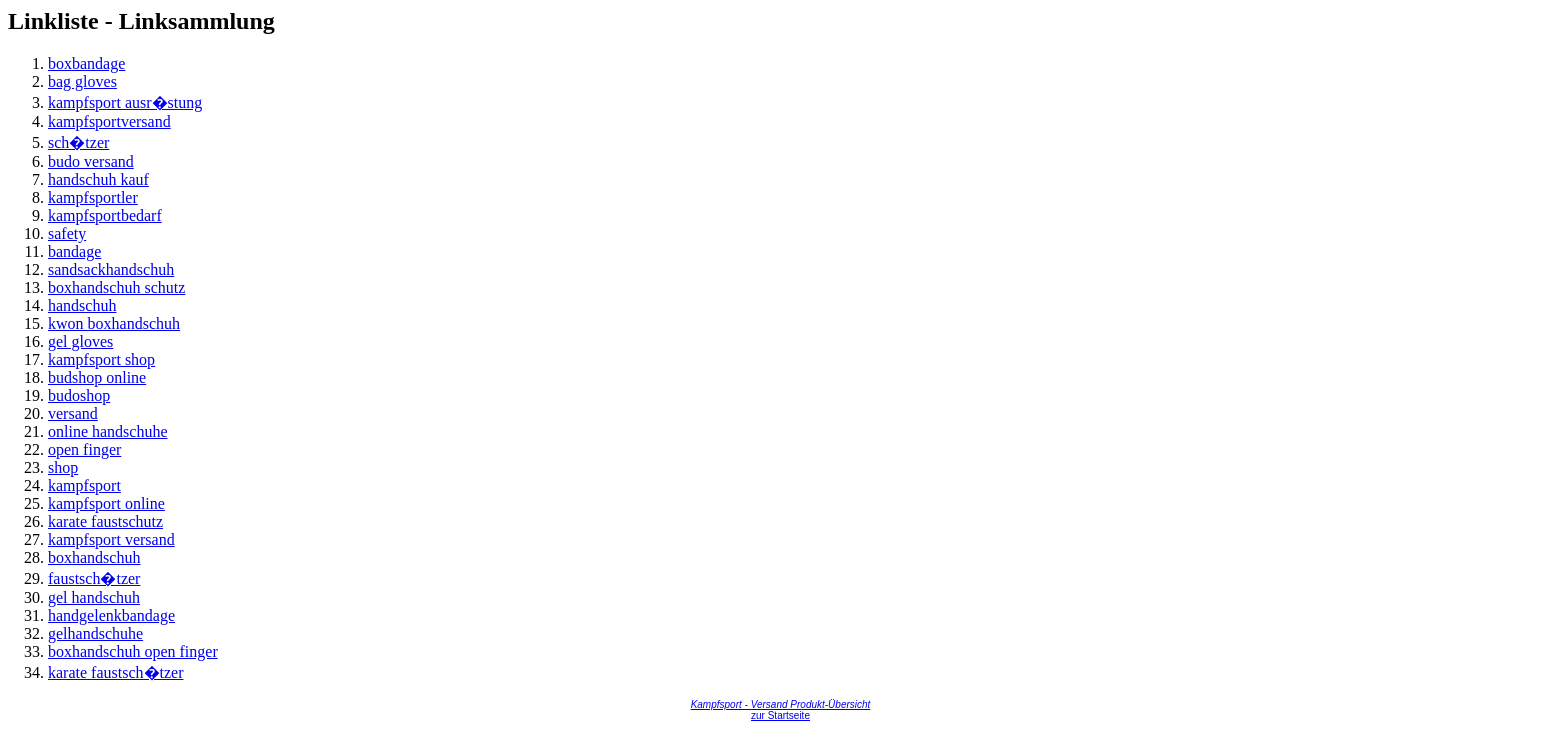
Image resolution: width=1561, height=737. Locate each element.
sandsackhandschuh (111, 269)
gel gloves (80, 341)
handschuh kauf (98, 179)
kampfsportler (93, 197)
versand (73, 413)
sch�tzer (78, 142)
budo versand (91, 161)
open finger (84, 449)
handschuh (82, 305)
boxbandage (86, 63)
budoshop (79, 395)
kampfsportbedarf (105, 215)
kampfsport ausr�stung (125, 102)
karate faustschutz (105, 521)
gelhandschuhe (95, 633)
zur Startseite (780, 715)
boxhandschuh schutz (116, 287)
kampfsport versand (111, 539)
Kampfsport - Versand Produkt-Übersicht (781, 704)
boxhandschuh (94, 557)
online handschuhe (108, 431)
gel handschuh (94, 597)
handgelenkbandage (111, 615)
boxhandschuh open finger (133, 651)
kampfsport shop (101, 359)
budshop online (97, 377)
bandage (74, 251)
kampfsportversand (109, 121)
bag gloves (82, 81)
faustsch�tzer (94, 578)
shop (63, 467)
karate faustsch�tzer (115, 672)
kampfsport (84, 485)
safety (67, 233)
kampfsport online (106, 503)
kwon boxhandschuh (114, 323)
